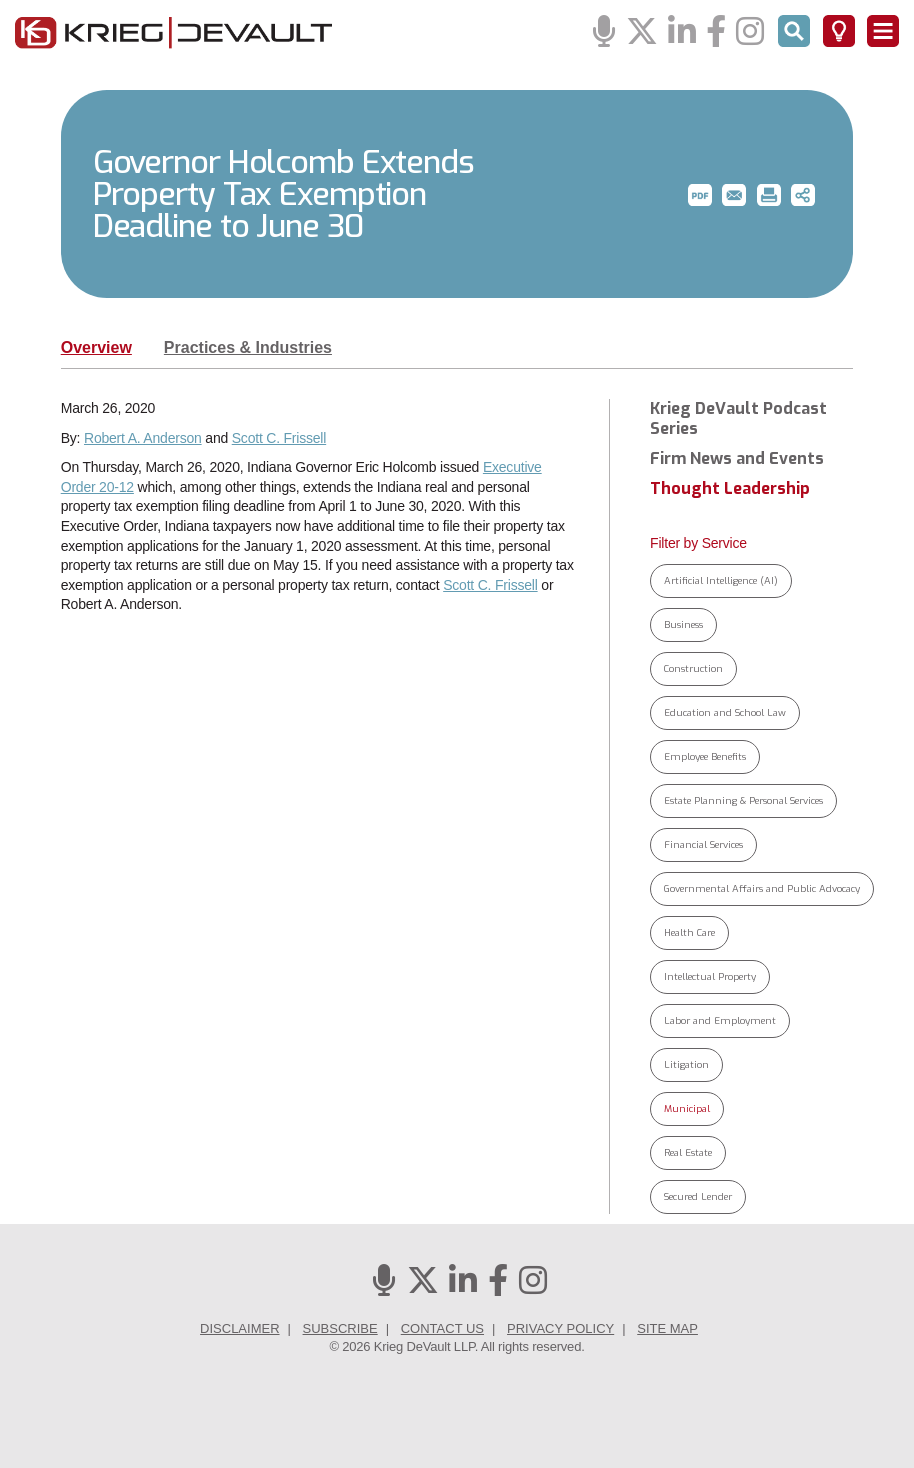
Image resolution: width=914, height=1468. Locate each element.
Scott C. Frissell (279, 438)
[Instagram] (750, 32)
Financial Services (703, 844)
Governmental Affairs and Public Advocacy (762, 888)
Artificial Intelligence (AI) (721, 580)
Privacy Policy (560, 1328)
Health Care (689, 932)
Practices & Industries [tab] (248, 347)
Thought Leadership (730, 489)
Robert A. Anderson (143, 438)
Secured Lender (698, 1196)
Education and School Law (725, 712)
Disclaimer (239, 1328)
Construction (693, 668)
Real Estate (688, 1152)
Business (683, 624)
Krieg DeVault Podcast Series (738, 419)
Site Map (667, 1328)
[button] (700, 195)
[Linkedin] (682, 32)
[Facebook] (716, 32)
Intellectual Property (710, 976)
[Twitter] (642, 32)
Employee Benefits (705, 756)
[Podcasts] (604, 32)
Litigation (686, 1064)
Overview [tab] (96, 347)
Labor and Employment (720, 1020)
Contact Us (442, 1328)
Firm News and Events (737, 459)
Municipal (687, 1108)
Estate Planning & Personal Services (743, 800)
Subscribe (340, 1328)
